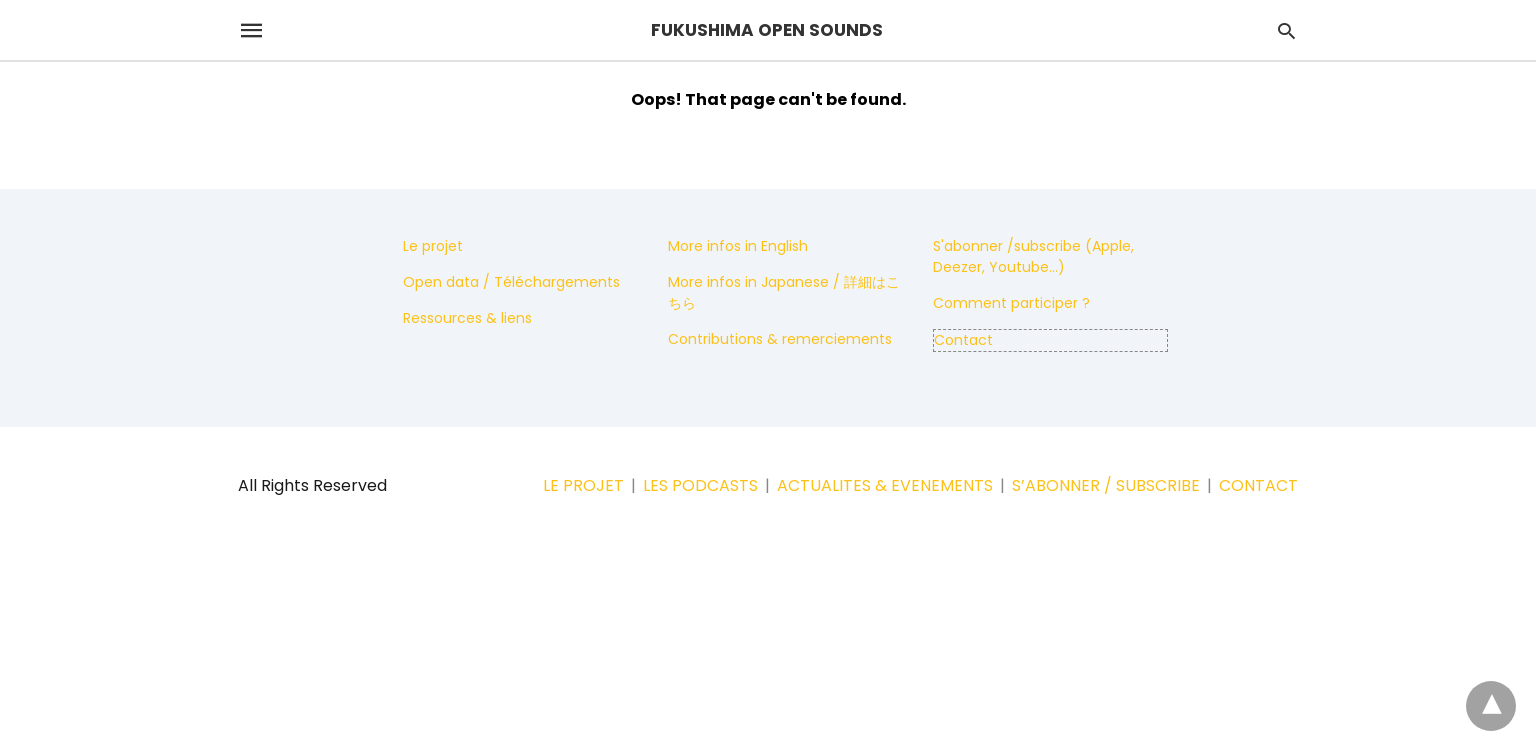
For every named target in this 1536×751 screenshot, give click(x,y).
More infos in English (738, 246)
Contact (963, 340)
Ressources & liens (467, 318)
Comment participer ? (1011, 303)
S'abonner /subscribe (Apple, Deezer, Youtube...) (1033, 256)
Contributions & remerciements (780, 339)
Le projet (433, 246)
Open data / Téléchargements (511, 282)
